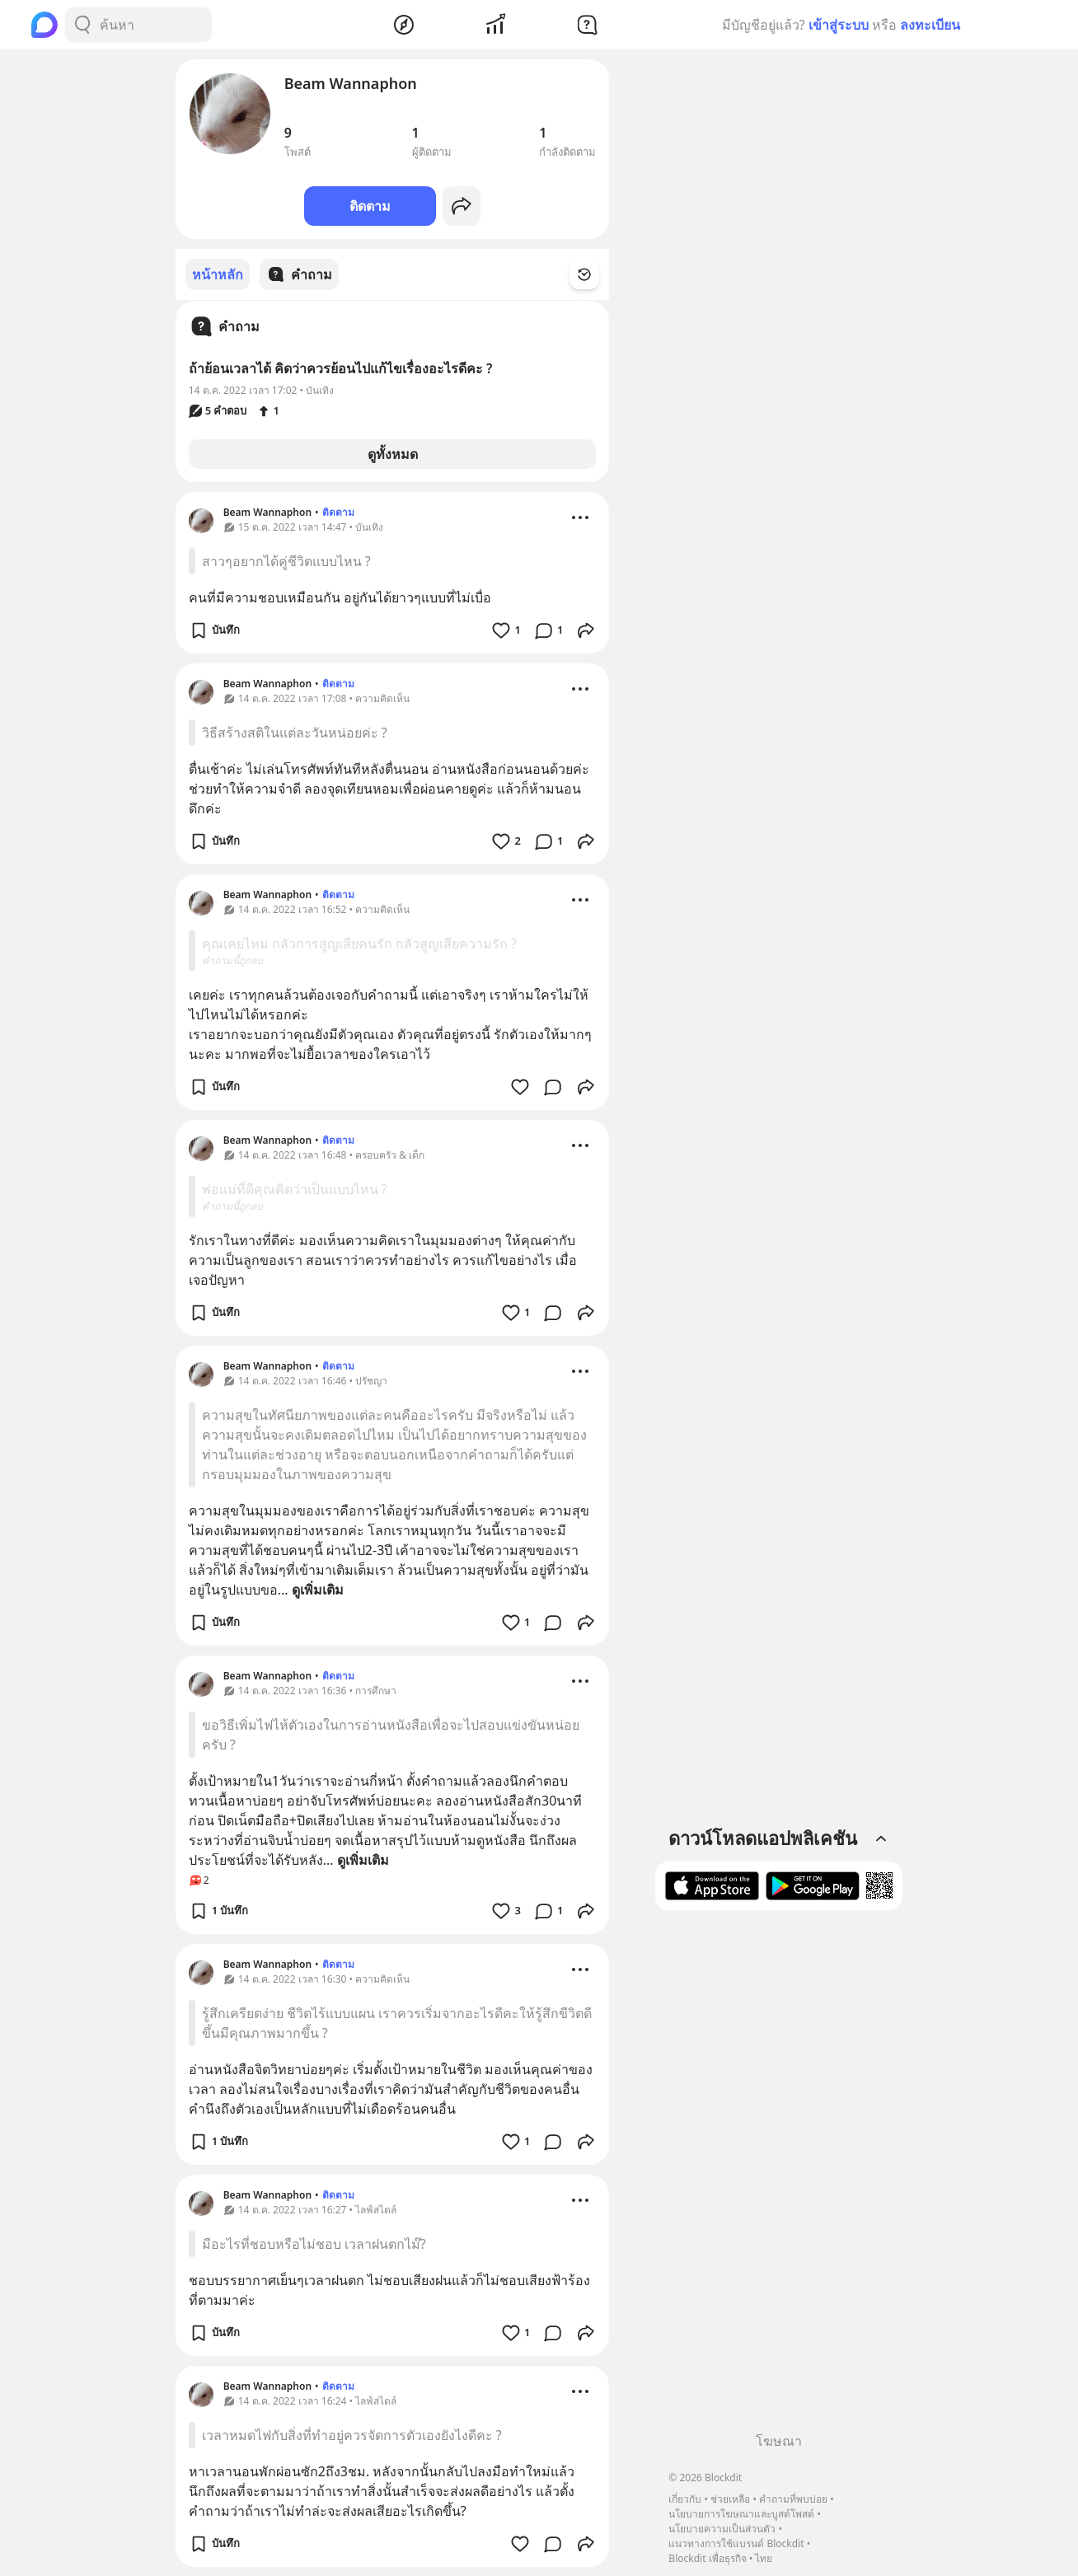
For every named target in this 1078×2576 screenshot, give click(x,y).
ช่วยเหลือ (730, 2499)
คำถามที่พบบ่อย (793, 2499)
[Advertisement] (778, 2177)
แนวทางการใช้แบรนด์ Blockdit (736, 2543)
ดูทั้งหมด (393, 453)
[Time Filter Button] (594, 274)
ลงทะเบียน (930, 25)
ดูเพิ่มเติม (318, 1589)
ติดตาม (370, 206)
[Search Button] (82, 24)
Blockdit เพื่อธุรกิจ (707, 2558)
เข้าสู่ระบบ (838, 25)
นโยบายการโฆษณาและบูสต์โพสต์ (741, 2514)
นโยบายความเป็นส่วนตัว (722, 2529)
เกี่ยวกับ (684, 2499)
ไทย (763, 2558)
